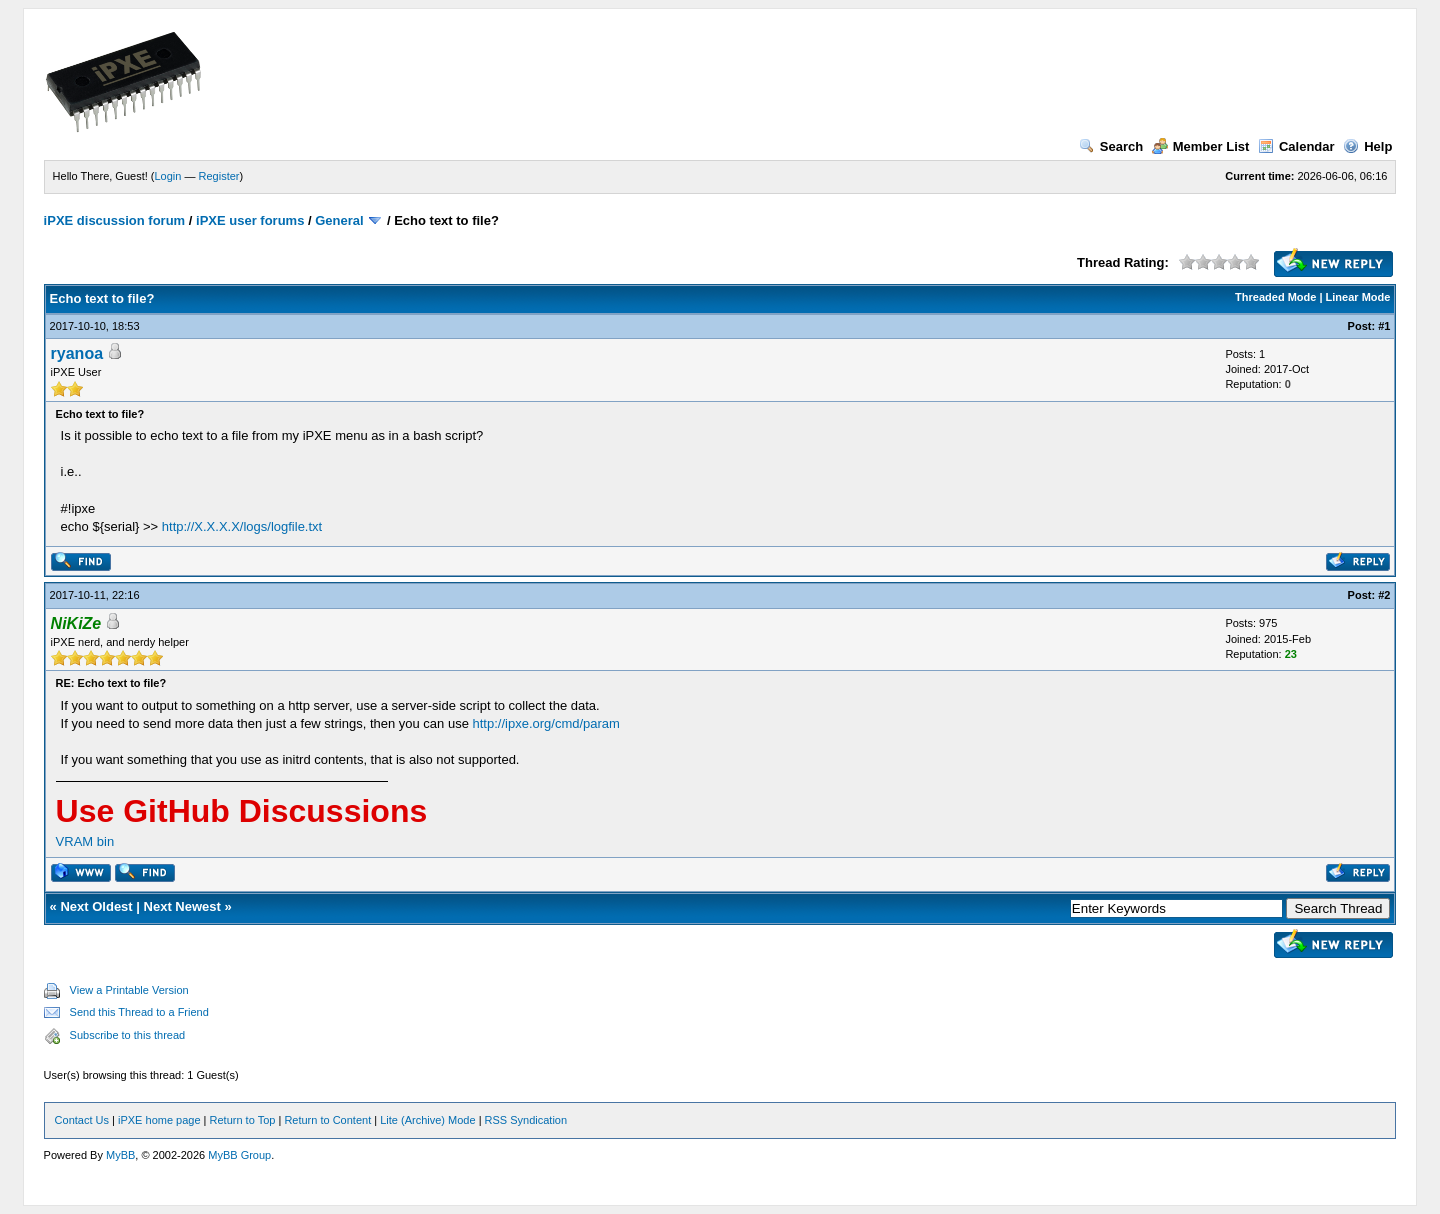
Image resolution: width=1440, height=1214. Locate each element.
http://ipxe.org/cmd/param (546, 723)
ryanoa (77, 353)
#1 (1384, 326)
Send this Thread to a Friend (139, 1012)
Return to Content (327, 1120)
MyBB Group (239, 1155)
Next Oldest (96, 906)
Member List (1201, 146)
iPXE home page (159, 1120)
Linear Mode (1358, 297)
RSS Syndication (526, 1120)
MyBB (120, 1155)
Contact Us (82, 1120)
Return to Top (243, 1120)
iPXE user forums (250, 220)
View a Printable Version (129, 990)
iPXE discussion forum (115, 220)
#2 (1384, 595)
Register (219, 176)
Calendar (1296, 146)
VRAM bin (85, 841)
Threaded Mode (1275, 297)
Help (1367, 146)
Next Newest (182, 906)
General (339, 220)
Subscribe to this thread (128, 1035)
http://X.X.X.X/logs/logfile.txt (242, 526)
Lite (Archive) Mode (427, 1120)
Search (1111, 146)
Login (168, 176)
